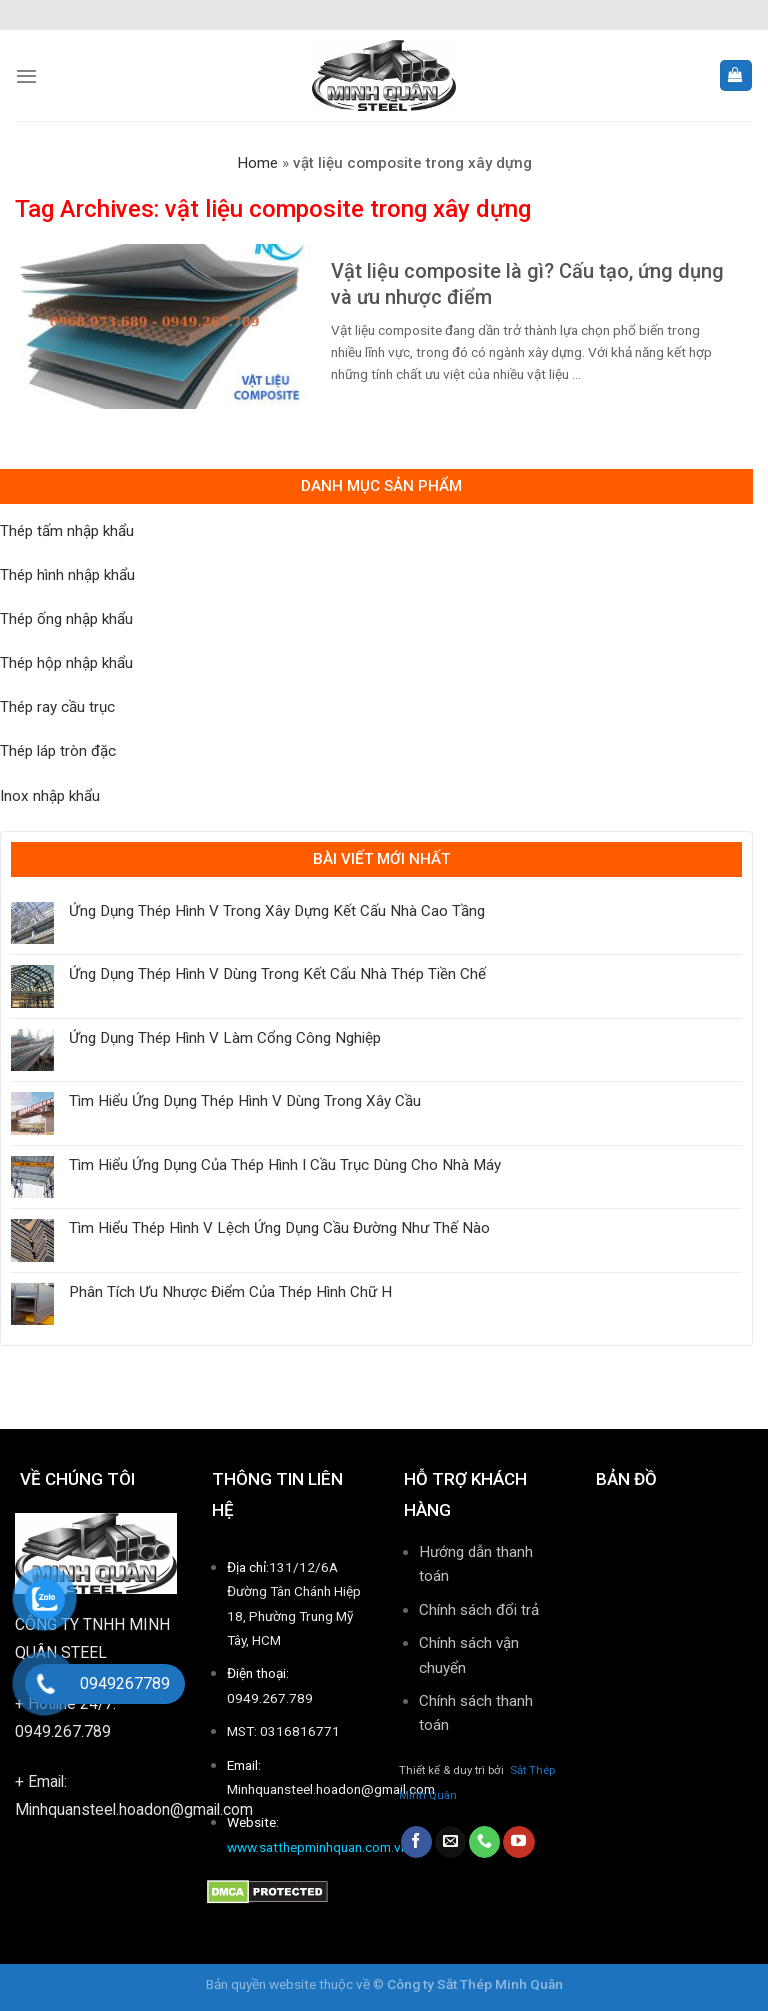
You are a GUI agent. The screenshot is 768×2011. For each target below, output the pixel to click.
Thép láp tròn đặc (58, 751)
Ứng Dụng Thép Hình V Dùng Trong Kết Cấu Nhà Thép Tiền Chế (277, 974)
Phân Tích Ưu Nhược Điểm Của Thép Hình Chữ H (230, 1292)
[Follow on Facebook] (416, 1842)
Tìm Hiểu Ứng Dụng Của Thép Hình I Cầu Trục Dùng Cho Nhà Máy (285, 1165)
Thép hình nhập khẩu (67, 575)
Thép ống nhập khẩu (66, 619)
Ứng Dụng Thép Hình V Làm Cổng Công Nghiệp (225, 1038)
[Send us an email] (450, 1842)
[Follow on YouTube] (518, 1842)
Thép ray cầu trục (57, 707)
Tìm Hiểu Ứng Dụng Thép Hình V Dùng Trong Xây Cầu (245, 1101)
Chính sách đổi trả (479, 1610)
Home (257, 163)
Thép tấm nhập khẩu (67, 531)
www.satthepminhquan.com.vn (317, 1847)
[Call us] (484, 1842)
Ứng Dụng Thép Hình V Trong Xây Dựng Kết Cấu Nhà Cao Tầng (277, 911)
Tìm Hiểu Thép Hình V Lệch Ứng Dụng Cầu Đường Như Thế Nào (279, 1228)
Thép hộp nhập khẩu (66, 663)
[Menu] (26, 76)
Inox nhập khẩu (50, 796)
